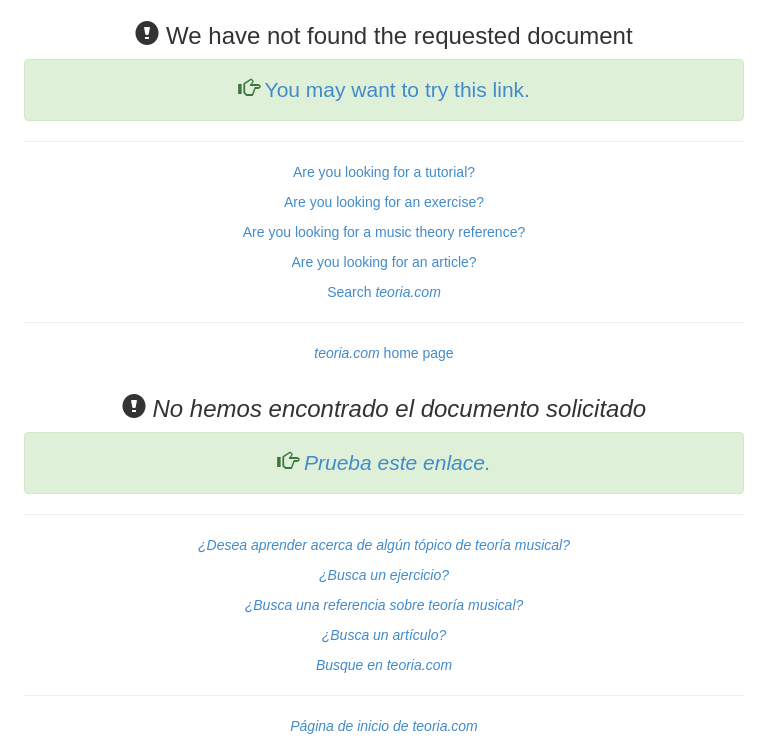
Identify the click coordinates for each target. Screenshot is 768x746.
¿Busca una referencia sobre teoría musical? (384, 605)
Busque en (384, 665)
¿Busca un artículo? (384, 635)
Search (384, 292)
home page (383, 353)
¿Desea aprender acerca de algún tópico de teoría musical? (384, 545)
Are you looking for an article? (383, 262)
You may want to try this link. (397, 89)
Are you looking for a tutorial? (384, 172)
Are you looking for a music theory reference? (384, 232)
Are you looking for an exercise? (384, 202)
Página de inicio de (384, 726)
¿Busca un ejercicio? (384, 575)
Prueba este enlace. (397, 462)
